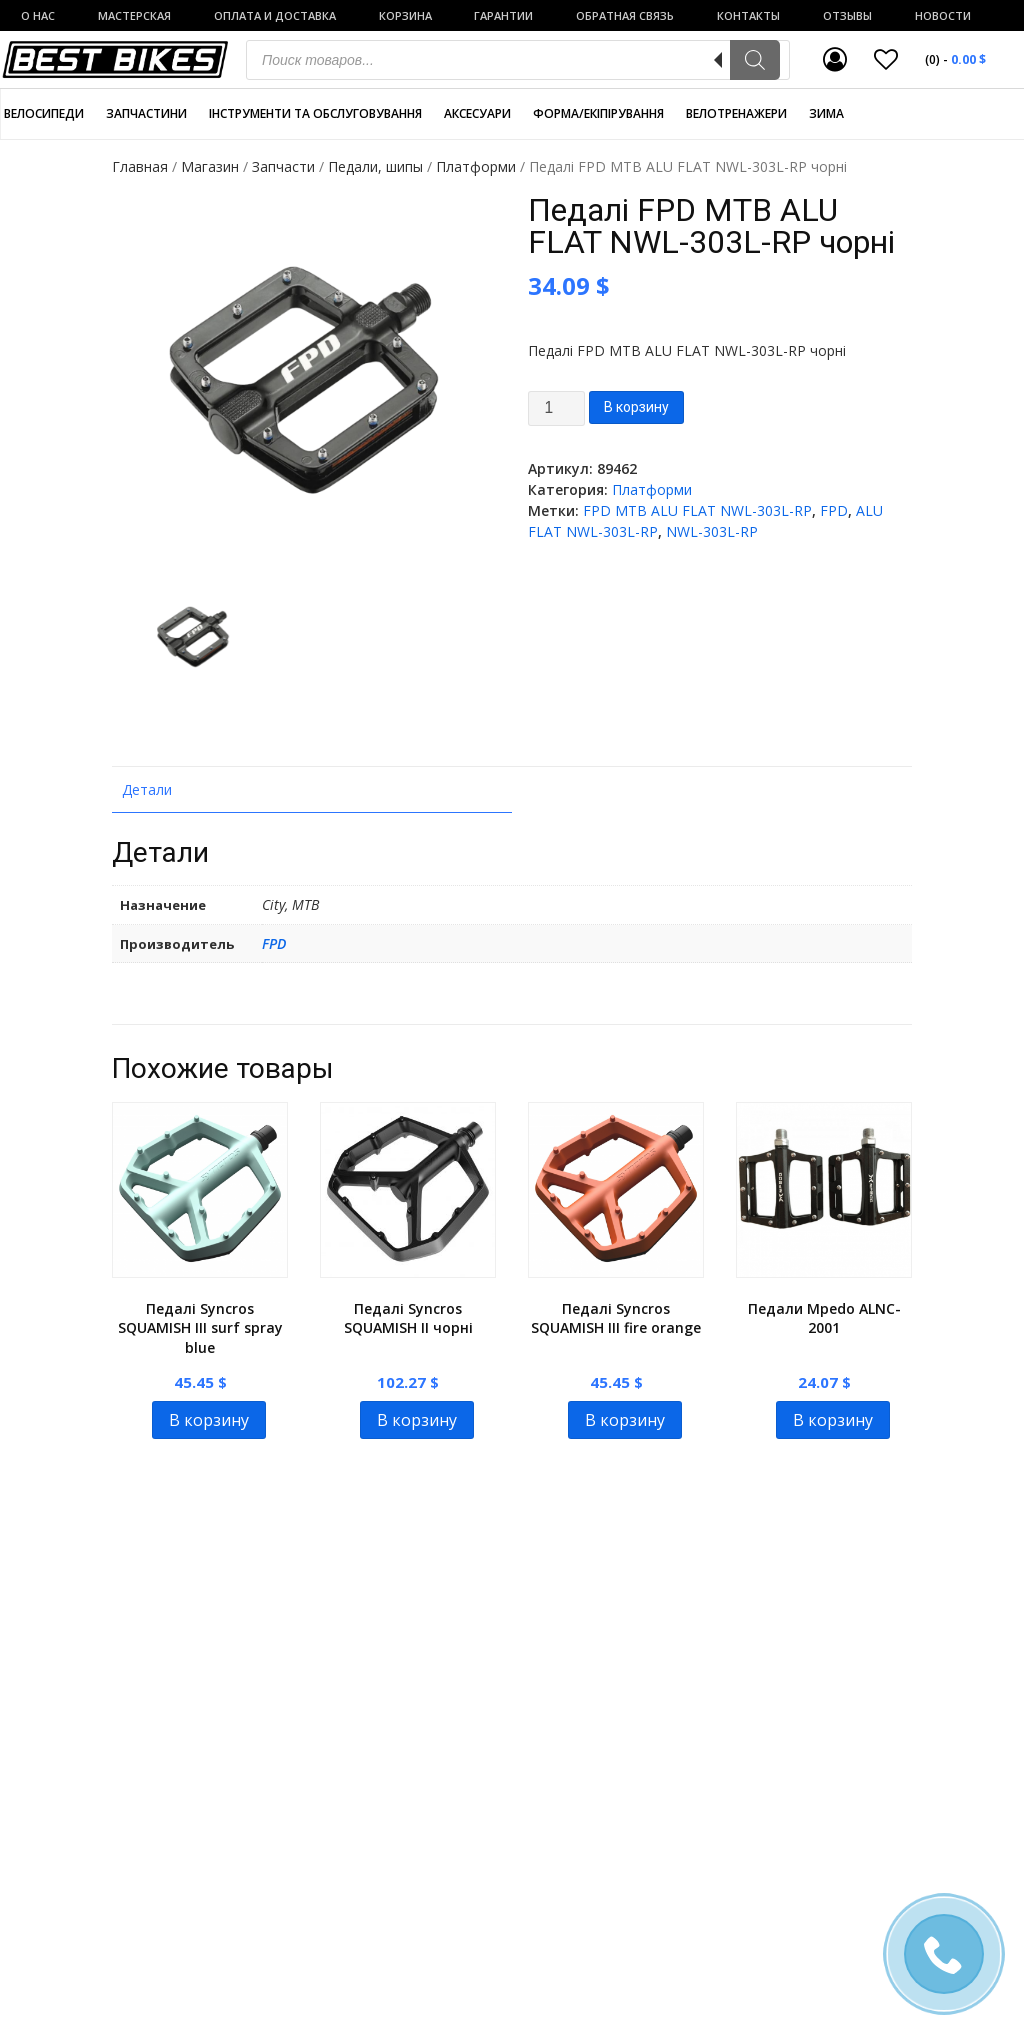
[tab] (312, 790)
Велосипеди (44, 113)
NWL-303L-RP (712, 531)
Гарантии (503, 15)
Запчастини (146, 113)
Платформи (476, 166)
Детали (147, 789)
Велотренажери (736, 113)
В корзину (636, 407)
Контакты (748, 15)
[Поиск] (755, 60)
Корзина (405, 15)
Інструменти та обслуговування (315, 113)
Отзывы (847, 15)
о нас (38, 15)
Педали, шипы (375, 166)
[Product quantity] (556, 408)
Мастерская (134, 15)
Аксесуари (477, 113)
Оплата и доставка (275, 15)
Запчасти (283, 166)
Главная (140, 166)
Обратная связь (625, 15)
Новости (943, 15)
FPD (834, 510)
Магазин (210, 166)
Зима (826, 113)
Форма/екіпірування (598, 113)
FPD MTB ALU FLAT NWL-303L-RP (697, 510)
